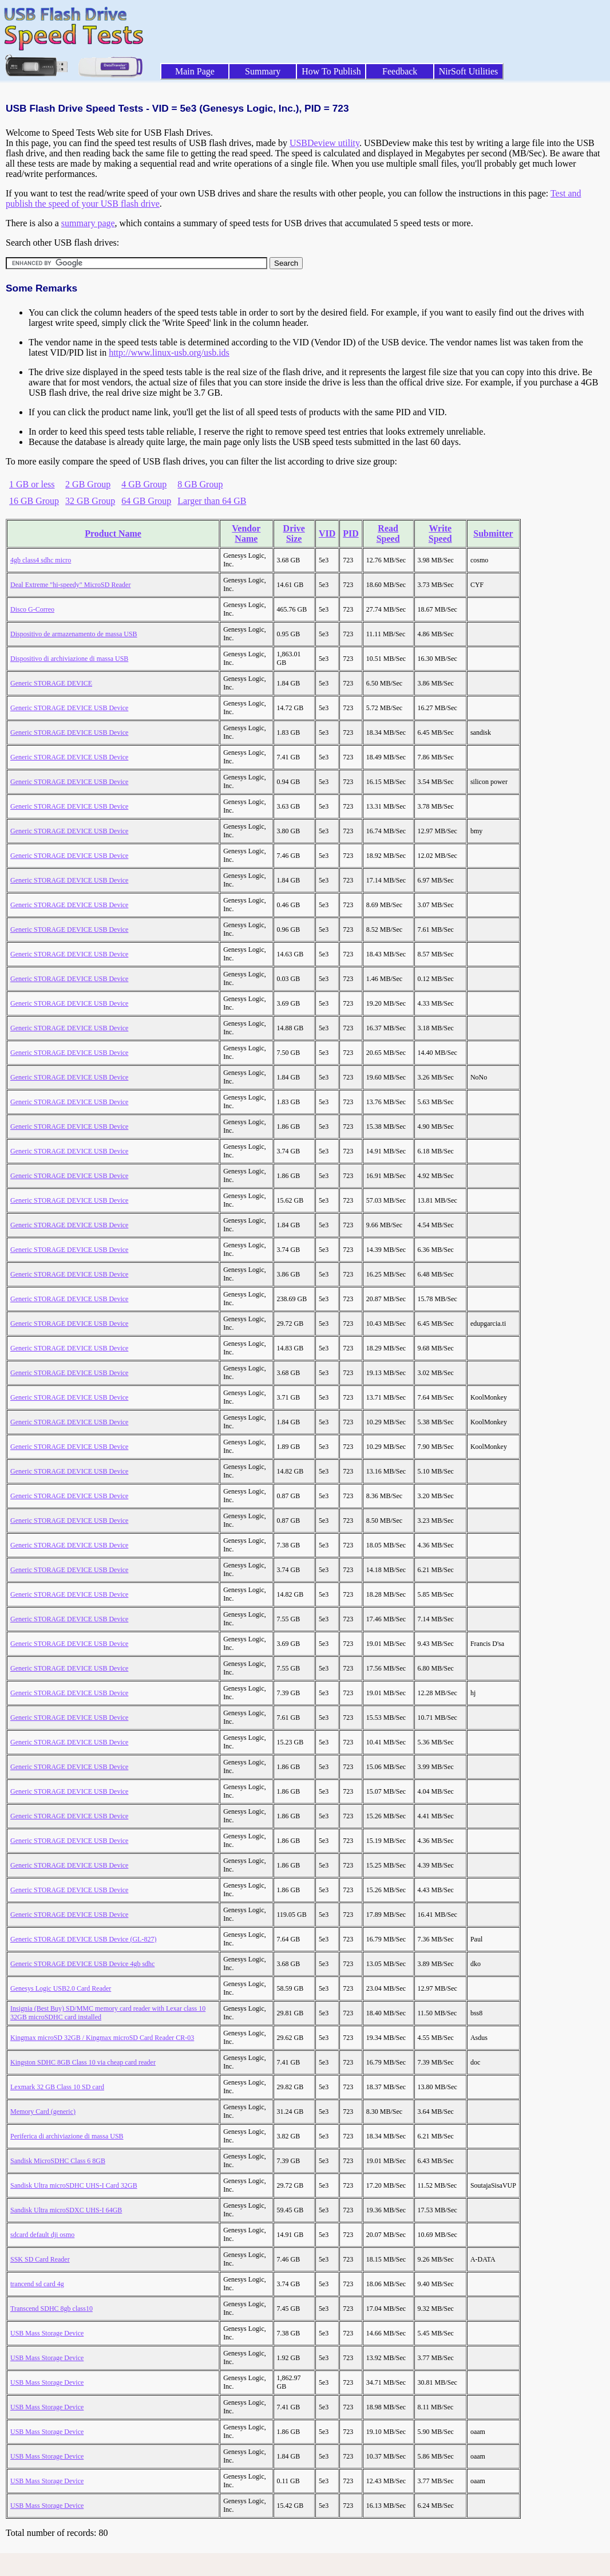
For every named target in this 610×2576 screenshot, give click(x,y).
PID (351, 533)
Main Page (195, 71)
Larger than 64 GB (211, 501)
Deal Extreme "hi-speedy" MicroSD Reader (70, 585)
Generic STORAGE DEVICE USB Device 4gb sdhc (82, 1964)
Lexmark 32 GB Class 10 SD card (57, 2087)
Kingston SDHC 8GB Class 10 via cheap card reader (83, 2062)
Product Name (113, 533)
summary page (88, 223)
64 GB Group (146, 501)
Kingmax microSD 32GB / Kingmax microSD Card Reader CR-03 (102, 2038)
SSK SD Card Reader (40, 2259)
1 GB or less (32, 484)
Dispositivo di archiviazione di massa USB (69, 659)
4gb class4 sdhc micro (40, 560)
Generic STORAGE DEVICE (51, 683)
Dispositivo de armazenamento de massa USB (73, 634)
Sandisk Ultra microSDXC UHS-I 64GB (66, 2210)
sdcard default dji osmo (42, 2235)
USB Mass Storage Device (47, 2333)
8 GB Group (200, 484)
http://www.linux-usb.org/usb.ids (169, 352)
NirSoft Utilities (468, 71)
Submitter (493, 533)
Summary (262, 71)
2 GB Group (87, 484)
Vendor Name (246, 533)
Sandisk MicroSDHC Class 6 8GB (57, 2161)
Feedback (399, 71)
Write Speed (440, 533)
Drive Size (294, 533)
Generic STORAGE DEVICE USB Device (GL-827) (83, 1939)
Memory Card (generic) (43, 2112)
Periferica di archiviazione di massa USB (67, 2136)
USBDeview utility (324, 143)
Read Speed (388, 533)
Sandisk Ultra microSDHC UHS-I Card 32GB (73, 2185)
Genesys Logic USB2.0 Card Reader (60, 1988)
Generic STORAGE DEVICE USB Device (69, 708)
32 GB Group (90, 501)
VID (327, 533)
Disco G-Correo (32, 609)
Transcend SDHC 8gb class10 (51, 2309)
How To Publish (331, 71)
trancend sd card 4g (37, 2284)
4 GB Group (144, 484)
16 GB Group (34, 501)
